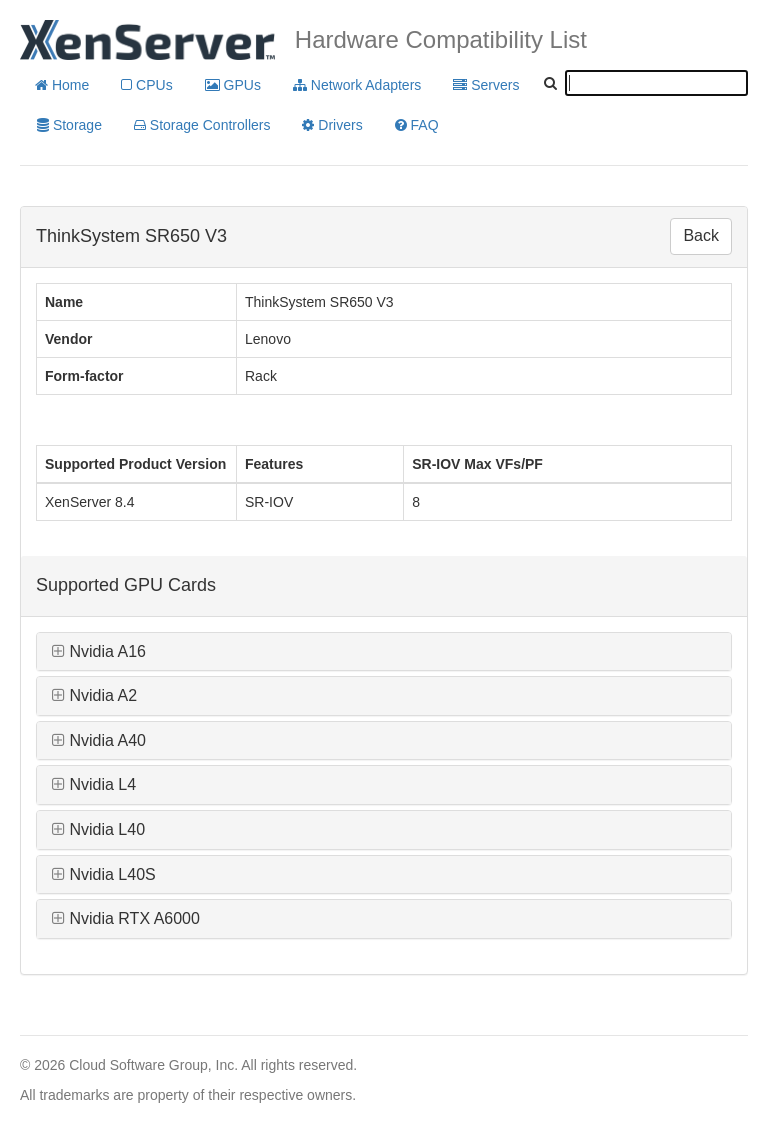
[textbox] (656, 83)
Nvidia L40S (104, 874)
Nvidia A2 (94, 695)
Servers (486, 85)
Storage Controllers (202, 125)
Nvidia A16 (99, 651)
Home (62, 85)
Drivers (332, 125)
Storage (69, 125)
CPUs (146, 85)
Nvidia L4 (94, 784)
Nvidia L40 (98, 829)
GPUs (233, 85)
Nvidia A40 (99, 740)
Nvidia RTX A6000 (126, 918)
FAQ (417, 125)
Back (701, 235)
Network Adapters (357, 85)
